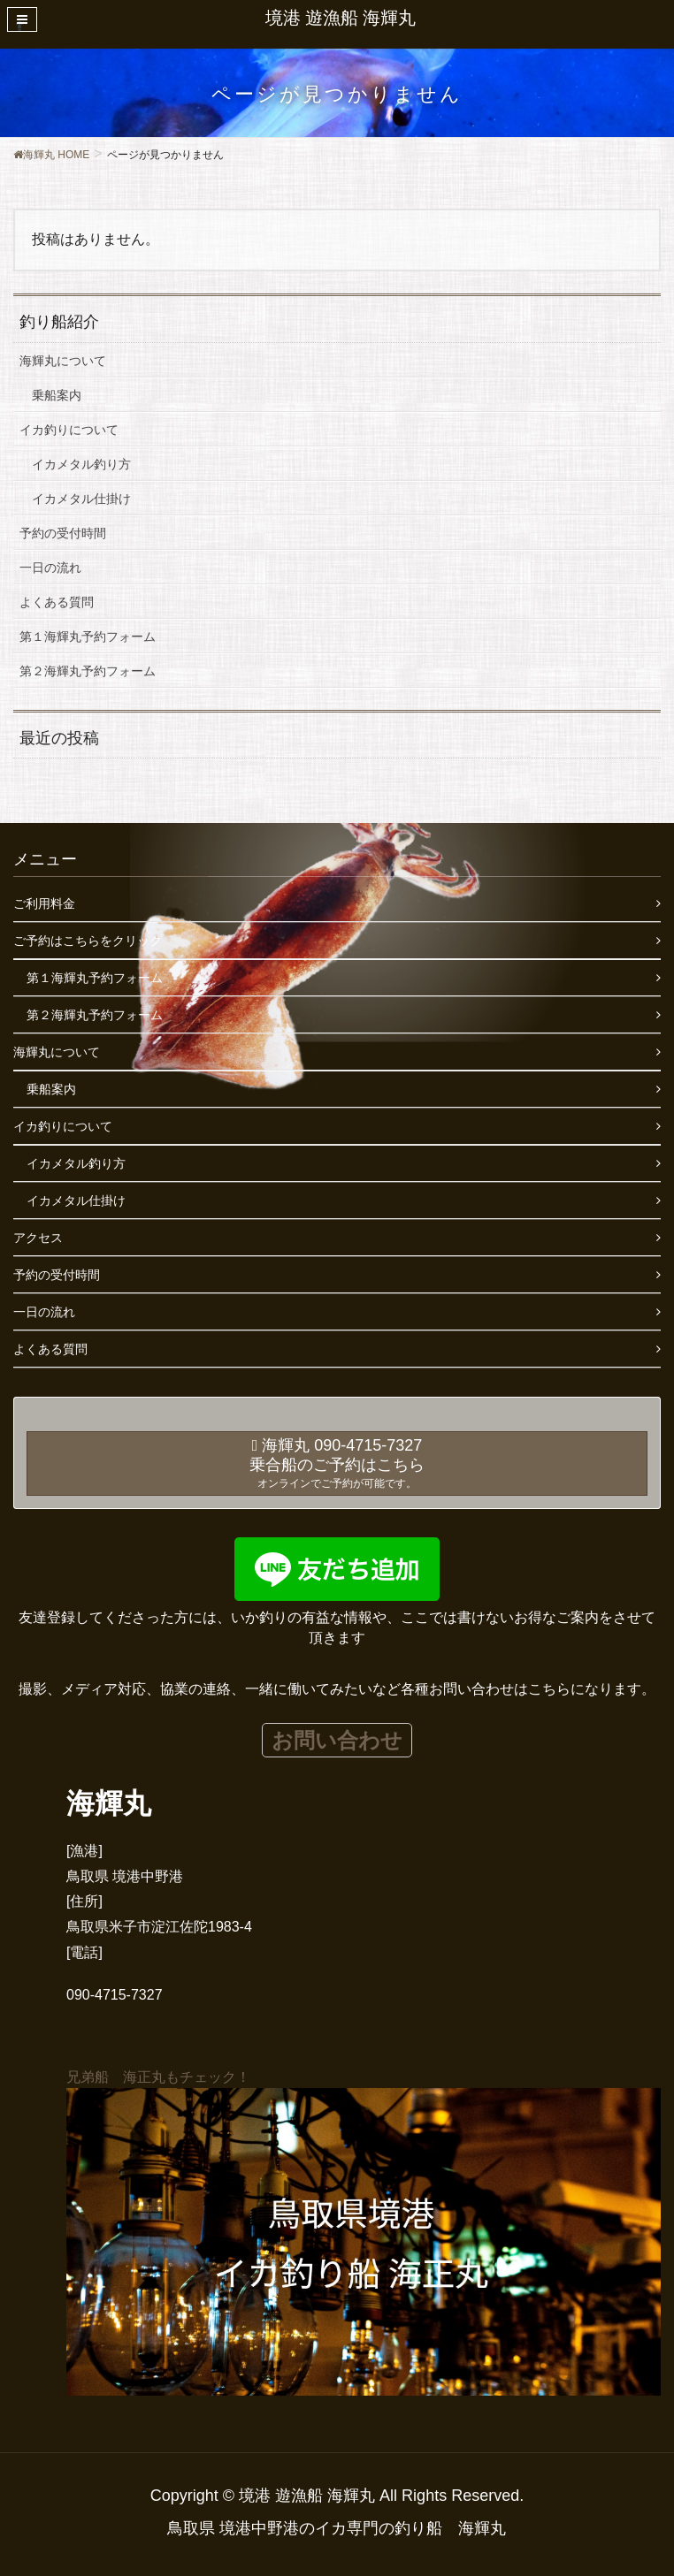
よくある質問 (56, 602)
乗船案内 (56, 395)
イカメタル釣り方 (81, 464)
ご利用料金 (44, 903)
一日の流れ (50, 567)
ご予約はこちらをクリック (87, 941)
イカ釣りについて (69, 430)
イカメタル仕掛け (81, 499)
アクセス (38, 1238)
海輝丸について (62, 361)
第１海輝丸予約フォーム (87, 636)
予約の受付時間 (62, 533)
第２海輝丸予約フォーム (87, 671)
